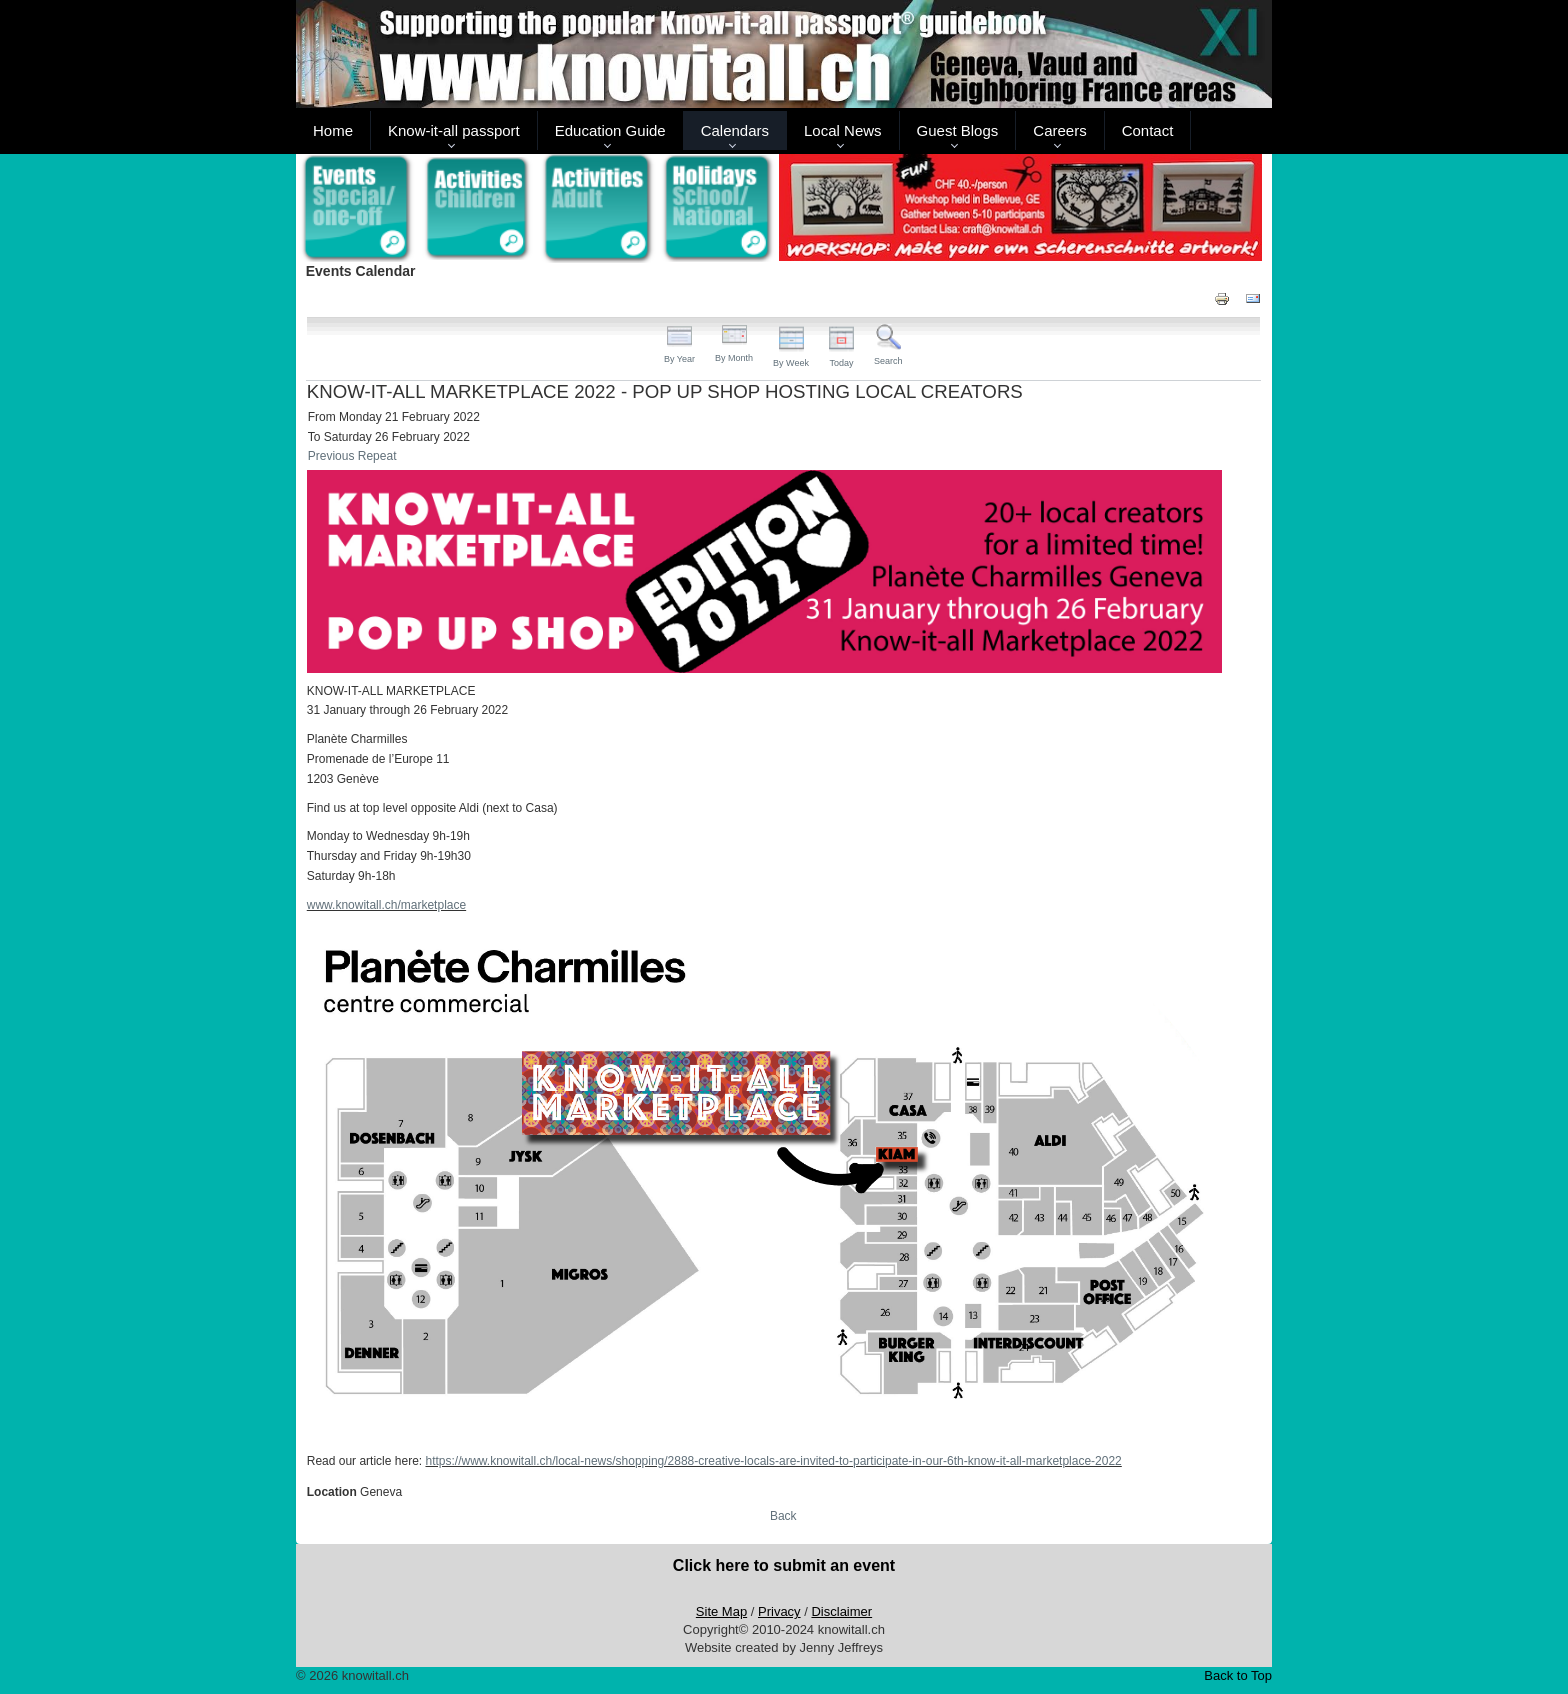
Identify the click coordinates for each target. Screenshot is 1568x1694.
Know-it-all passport (454, 130)
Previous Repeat (352, 456)
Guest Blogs (958, 130)
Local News (843, 130)
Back (783, 1516)
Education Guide (610, 130)
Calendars (735, 130)
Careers (1059, 130)
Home (333, 130)
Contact (1148, 130)
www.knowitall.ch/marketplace (386, 905)
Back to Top (1238, 1675)
